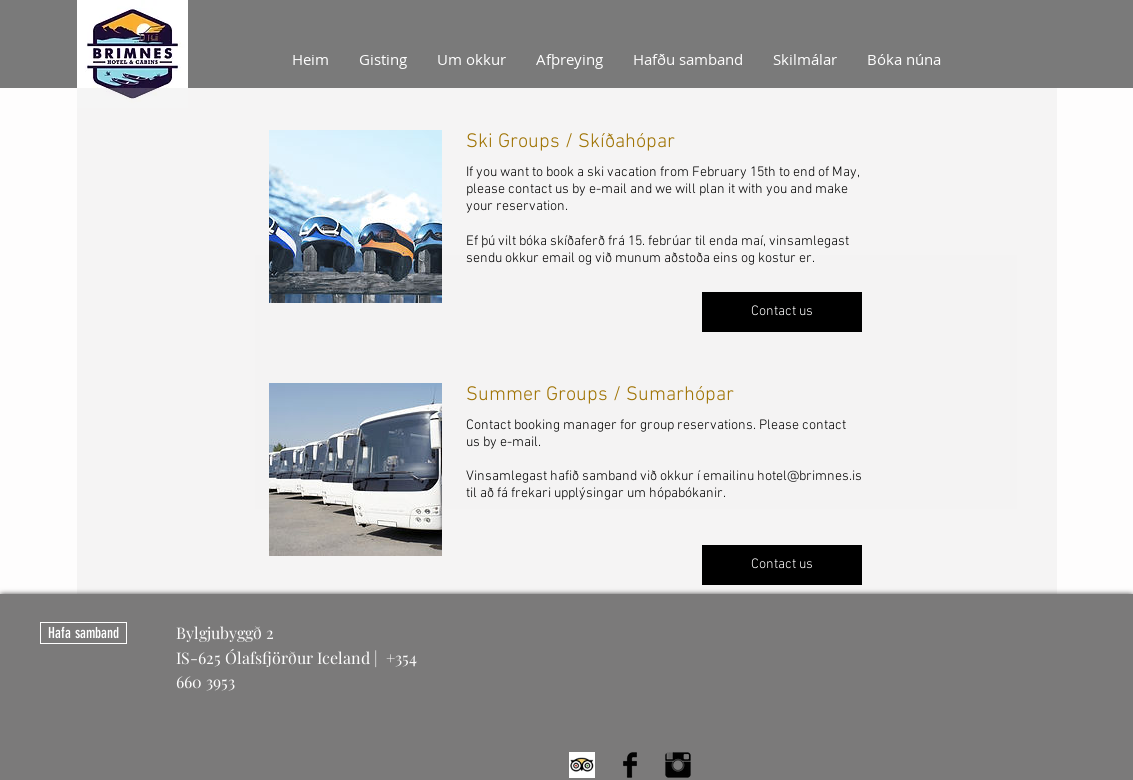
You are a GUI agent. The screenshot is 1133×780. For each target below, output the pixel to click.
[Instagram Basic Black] (678, 765)
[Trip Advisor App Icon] (582, 765)
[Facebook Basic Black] (630, 765)
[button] (782, 312)
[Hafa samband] (83, 633)
